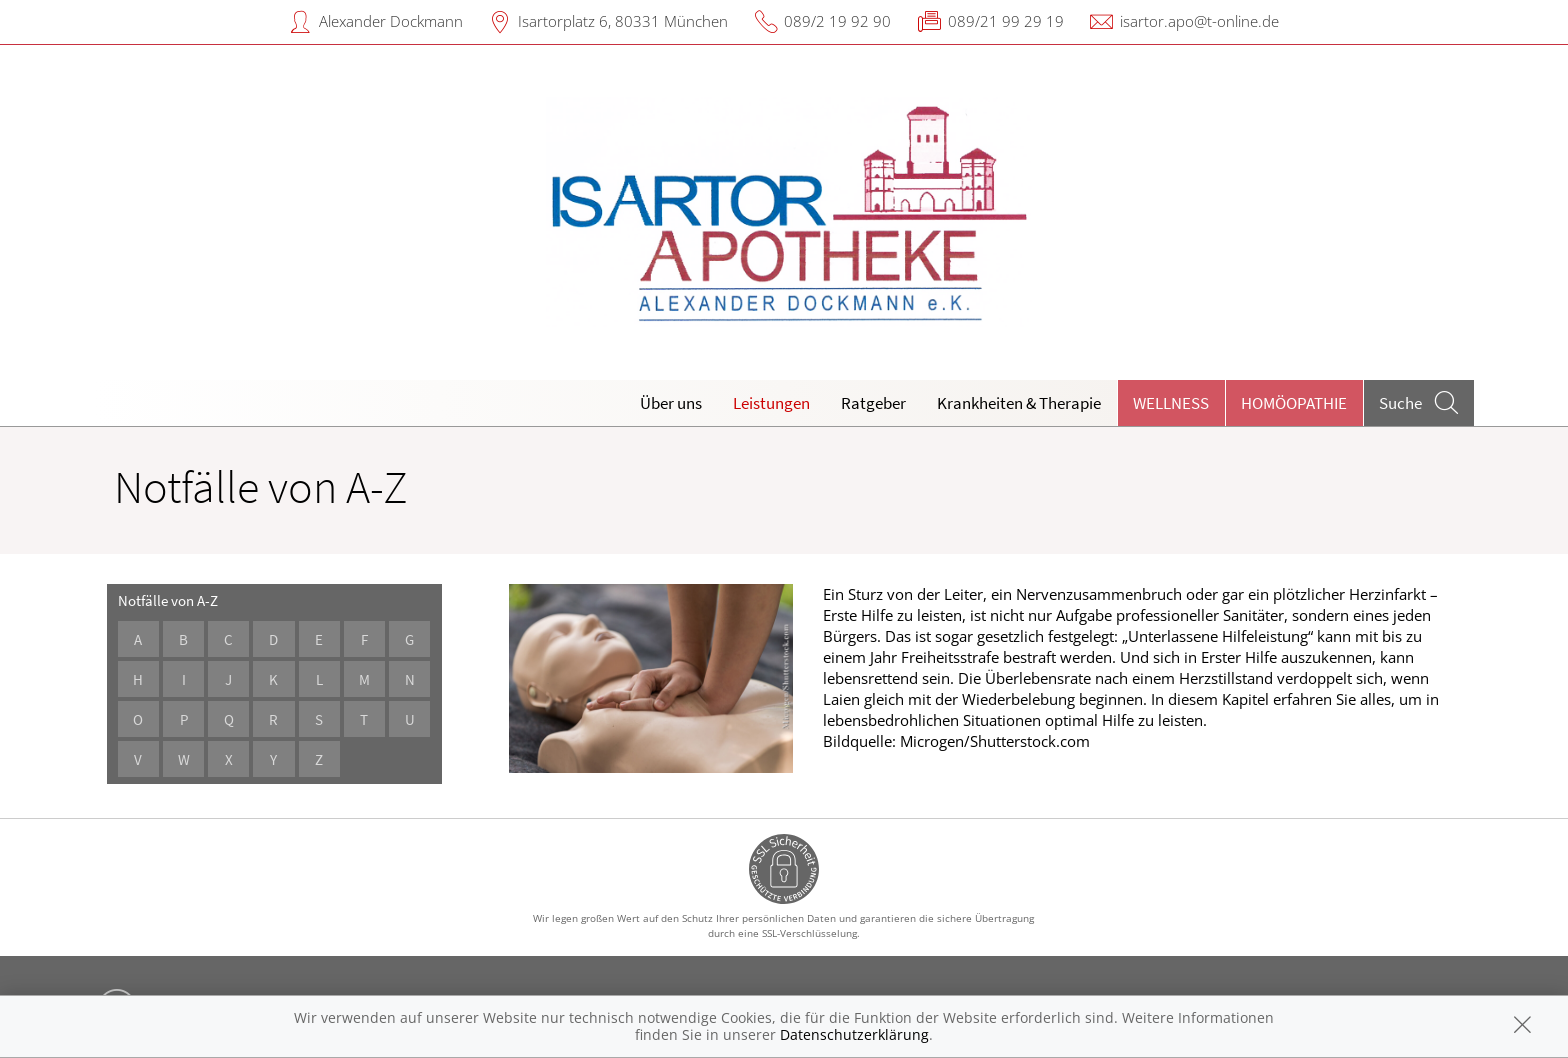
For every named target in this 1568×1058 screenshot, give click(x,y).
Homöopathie (1294, 403)
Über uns (671, 403)
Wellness (1171, 403)
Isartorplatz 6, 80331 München (623, 21)
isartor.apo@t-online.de (1199, 21)
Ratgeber (873, 403)
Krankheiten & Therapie (1019, 403)
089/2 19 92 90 (837, 21)
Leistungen (771, 403)
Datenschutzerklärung (854, 1034)
